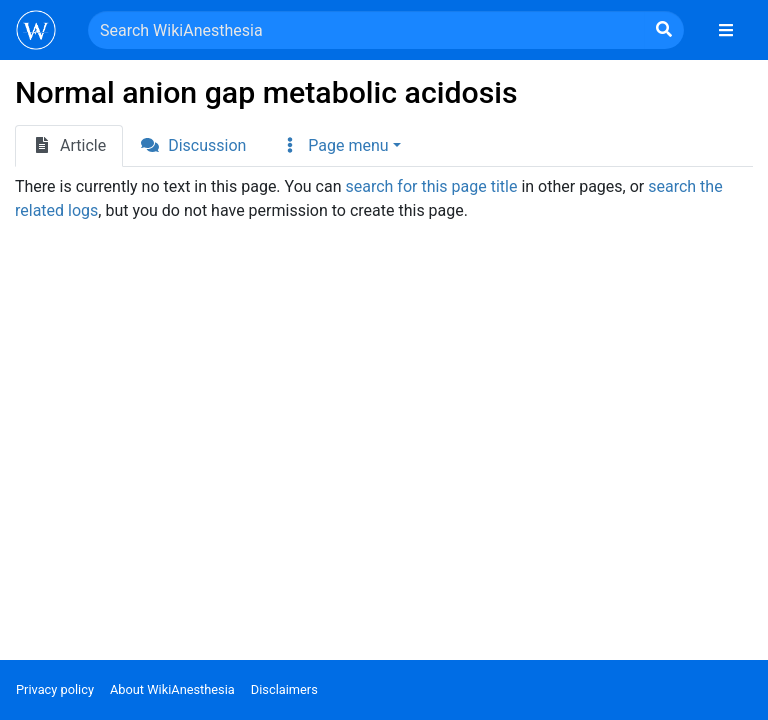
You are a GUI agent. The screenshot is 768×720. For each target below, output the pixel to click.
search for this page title (431, 186)
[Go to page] (664, 30)
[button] (340, 146)
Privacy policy (55, 689)
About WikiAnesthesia (172, 689)
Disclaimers (284, 689)
